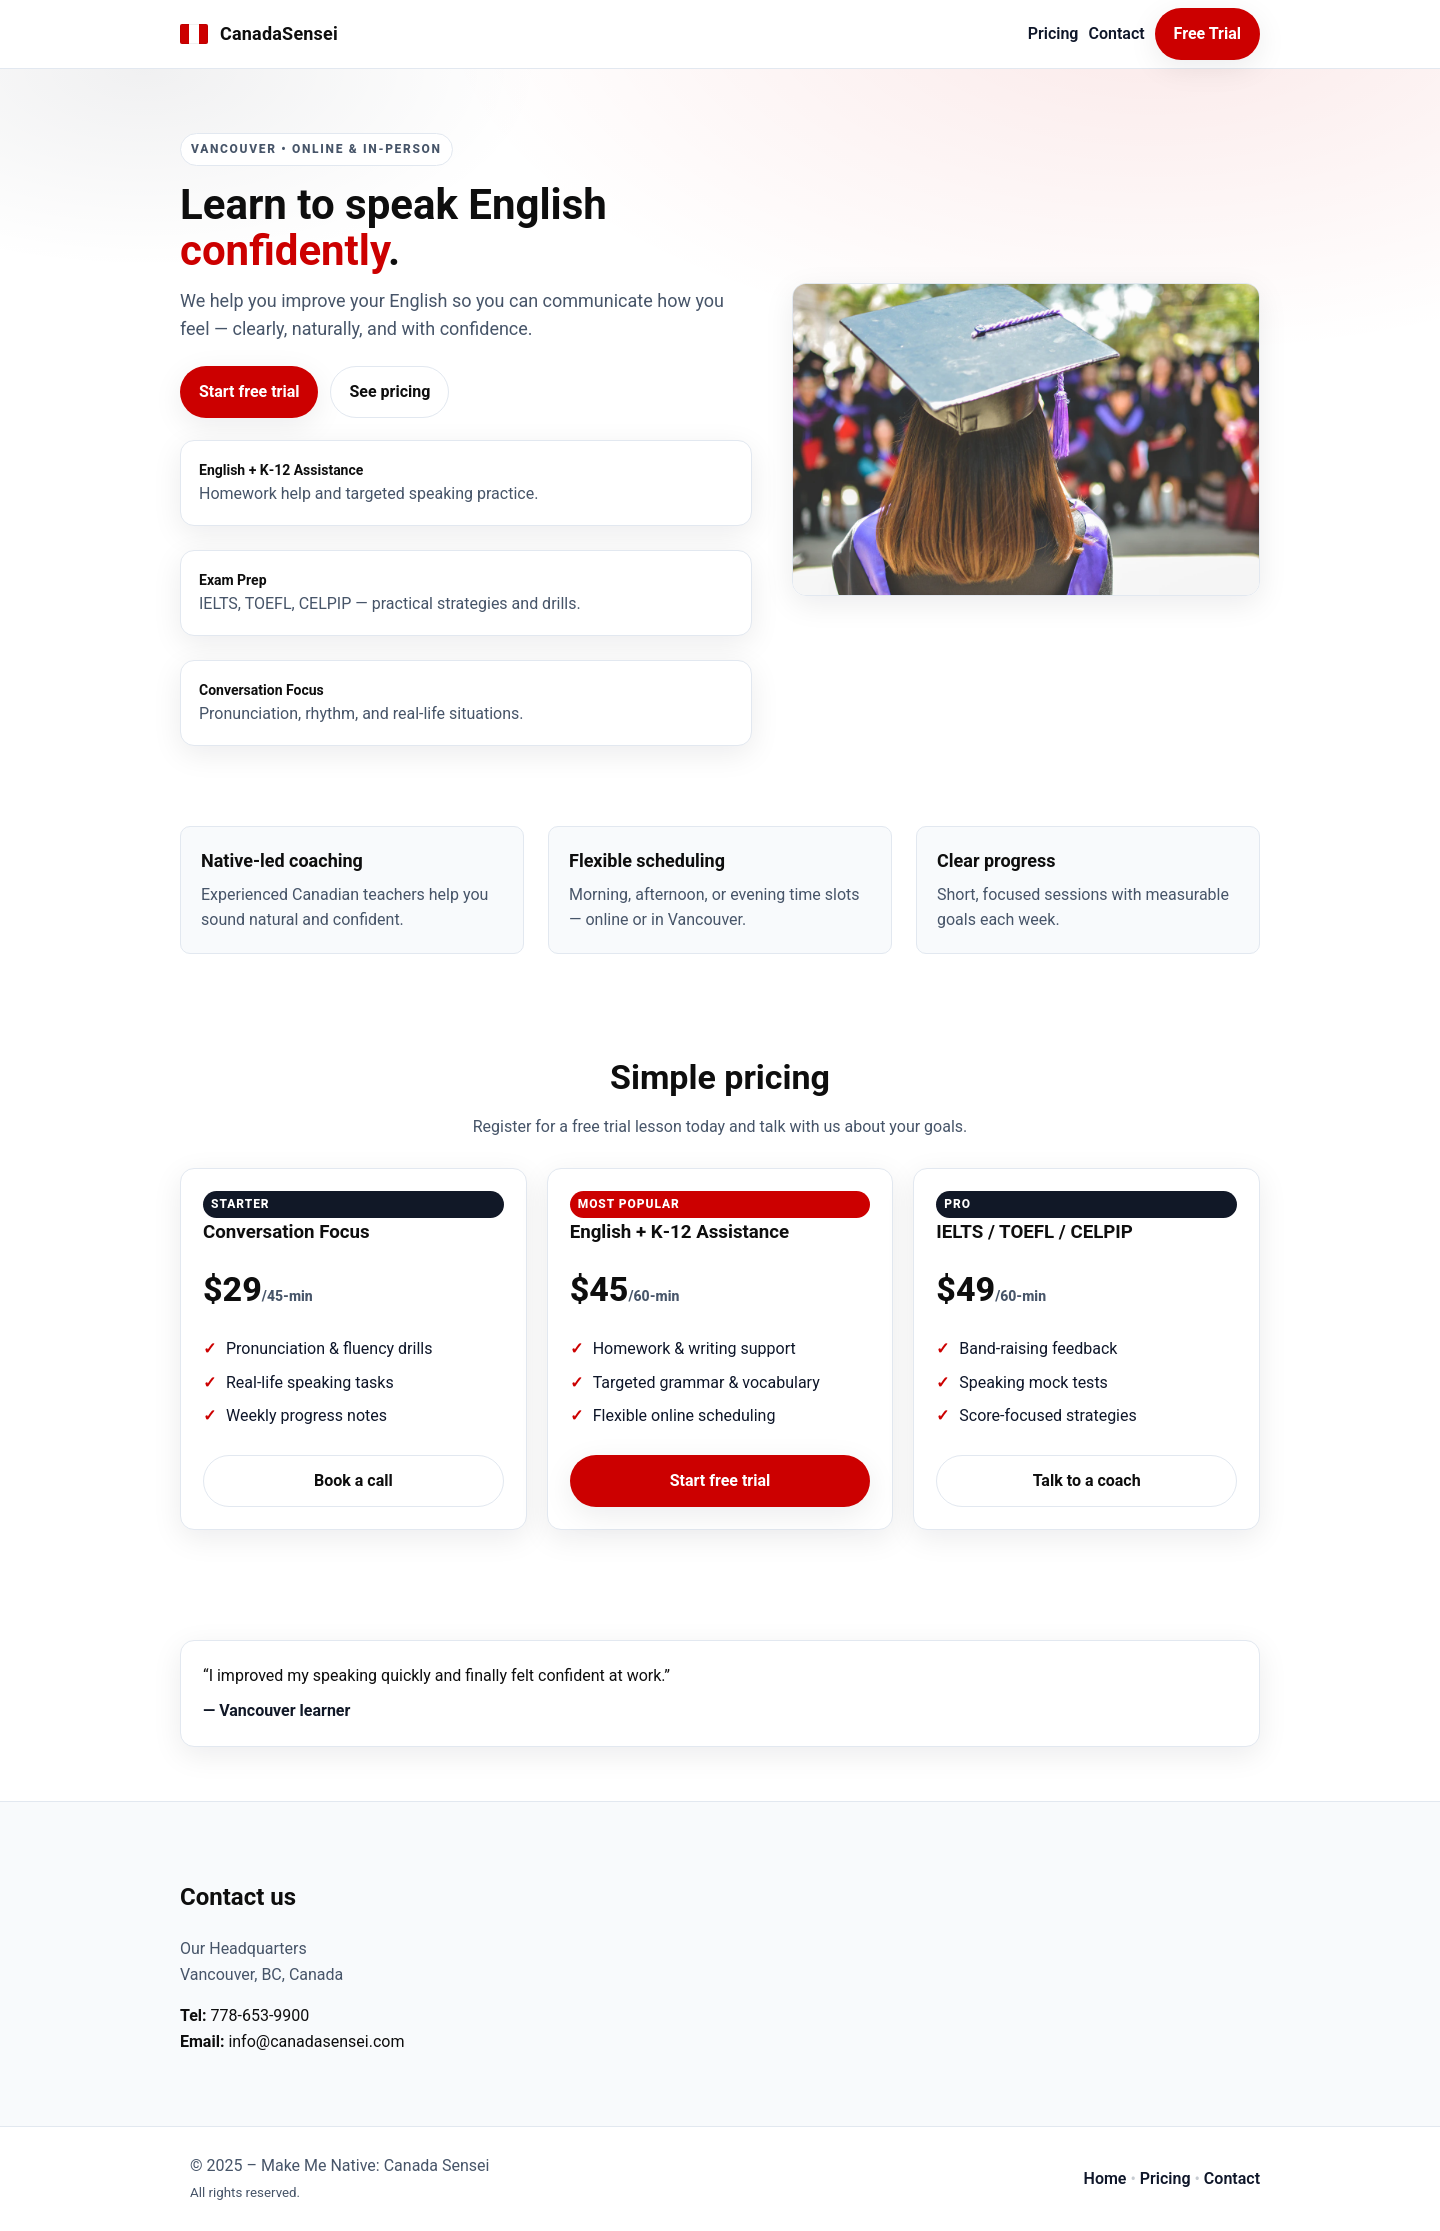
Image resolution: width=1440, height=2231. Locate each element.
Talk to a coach (1087, 1480)
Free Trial (1207, 33)
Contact (1116, 33)
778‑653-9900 (260, 2015)
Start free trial (249, 391)
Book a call (353, 1480)
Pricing (1053, 33)
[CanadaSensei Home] (259, 34)
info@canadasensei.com (316, 2041)
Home (1105, 2178)
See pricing (389, 391)
